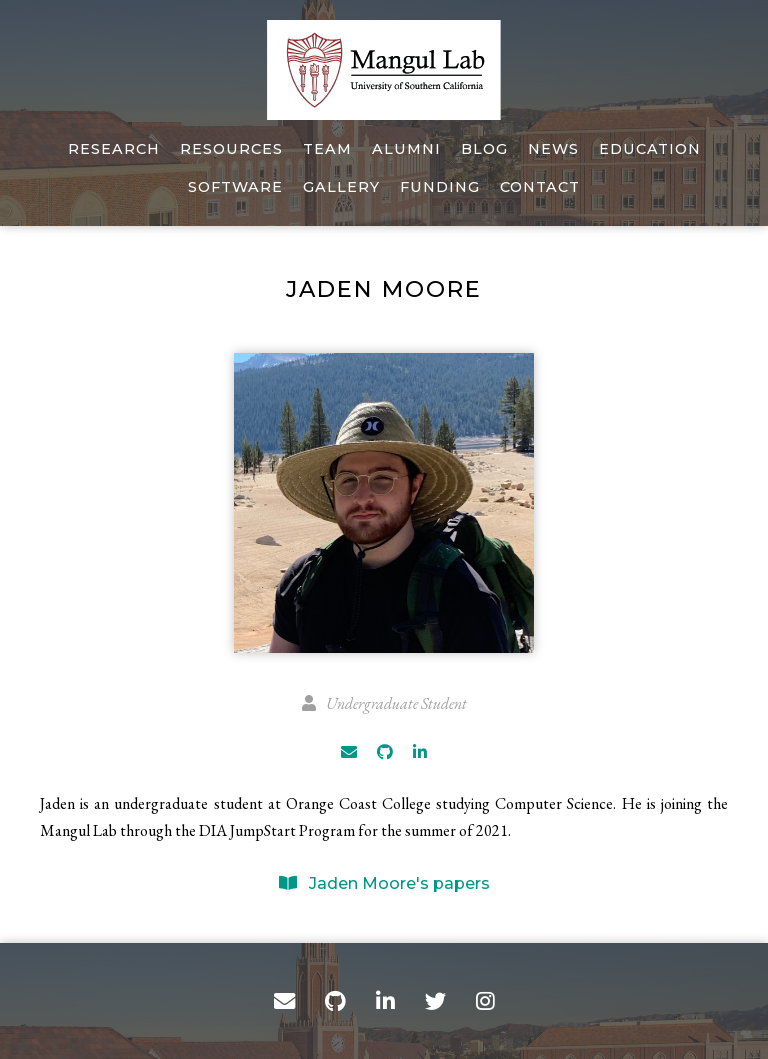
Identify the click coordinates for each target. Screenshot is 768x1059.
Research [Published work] (114, 149)
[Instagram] (485, 1001)
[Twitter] (435, 1001)
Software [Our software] (235, 187)
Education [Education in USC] (650, 149)
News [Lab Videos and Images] (553, 149)
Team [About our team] (327, 149)
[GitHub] (385, 752)
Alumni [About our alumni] (406, 149)
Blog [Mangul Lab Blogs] (484, 149)
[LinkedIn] (420, 752)
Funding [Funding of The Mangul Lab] (440, 187)
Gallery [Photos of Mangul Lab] (341, 187)
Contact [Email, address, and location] (540, 187)
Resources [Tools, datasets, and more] (231, 149)
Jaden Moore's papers (384, 883)
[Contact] (284, 1001)
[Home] (384, 70)
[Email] (349, 752)
